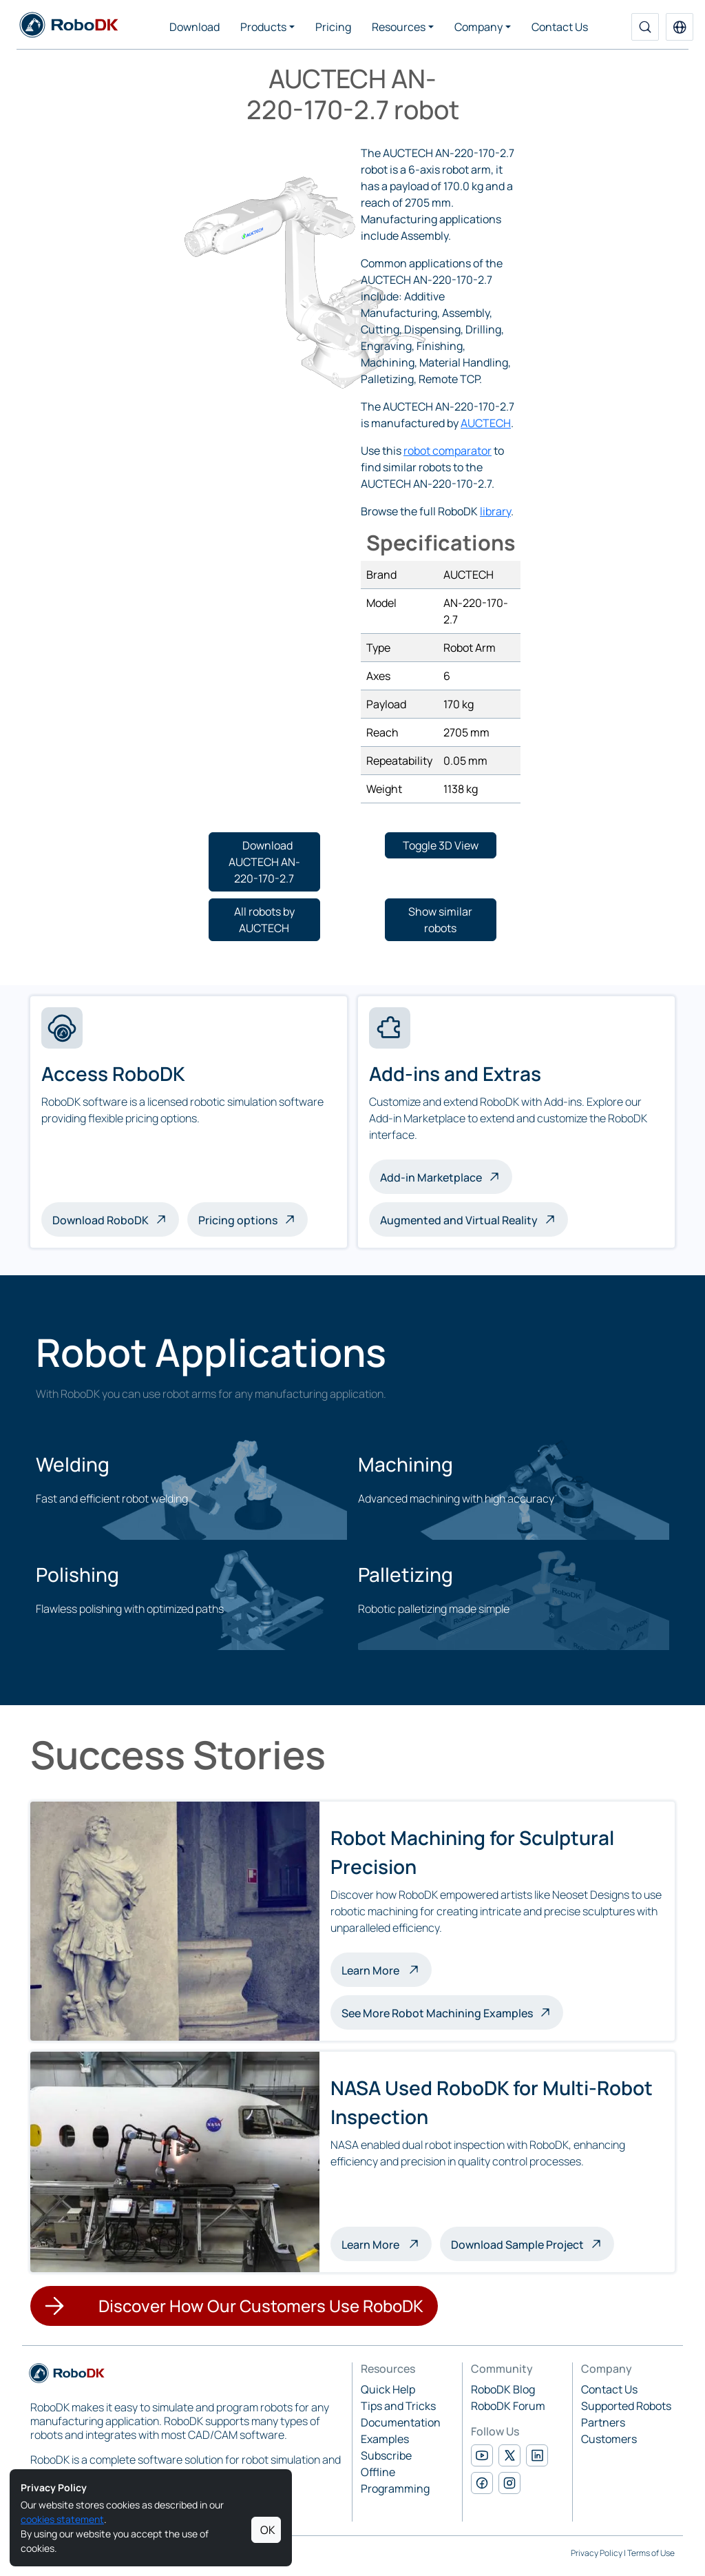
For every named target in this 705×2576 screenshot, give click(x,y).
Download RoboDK (100, 1220)
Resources (398, 26)
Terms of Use (651, 2553)
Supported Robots (626, 2405)
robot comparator (447, 450)
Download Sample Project (517, 2244)
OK (267, 2529)
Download (194, 26)
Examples (385, 2438)
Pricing (333, 26)
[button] (679, 27)
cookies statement (62, 2519)
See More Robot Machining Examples (437, 2013)
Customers (609, 2438)
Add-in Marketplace (431, 1177)
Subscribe (386, 2455)
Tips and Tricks (398, 2405)
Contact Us (560, 26)
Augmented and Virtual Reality (459, 1220)
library (495, 511)
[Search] (645, 27)
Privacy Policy (596, 2553)
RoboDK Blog (503, 2389)
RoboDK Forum (508, 2405)
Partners (603, 2422)
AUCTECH (486, 423)
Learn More (386, 1969)
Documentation (401, 2422)
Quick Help (388, 2389)
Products (263, 26)
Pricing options (237, 1220)
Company (478, 26)
